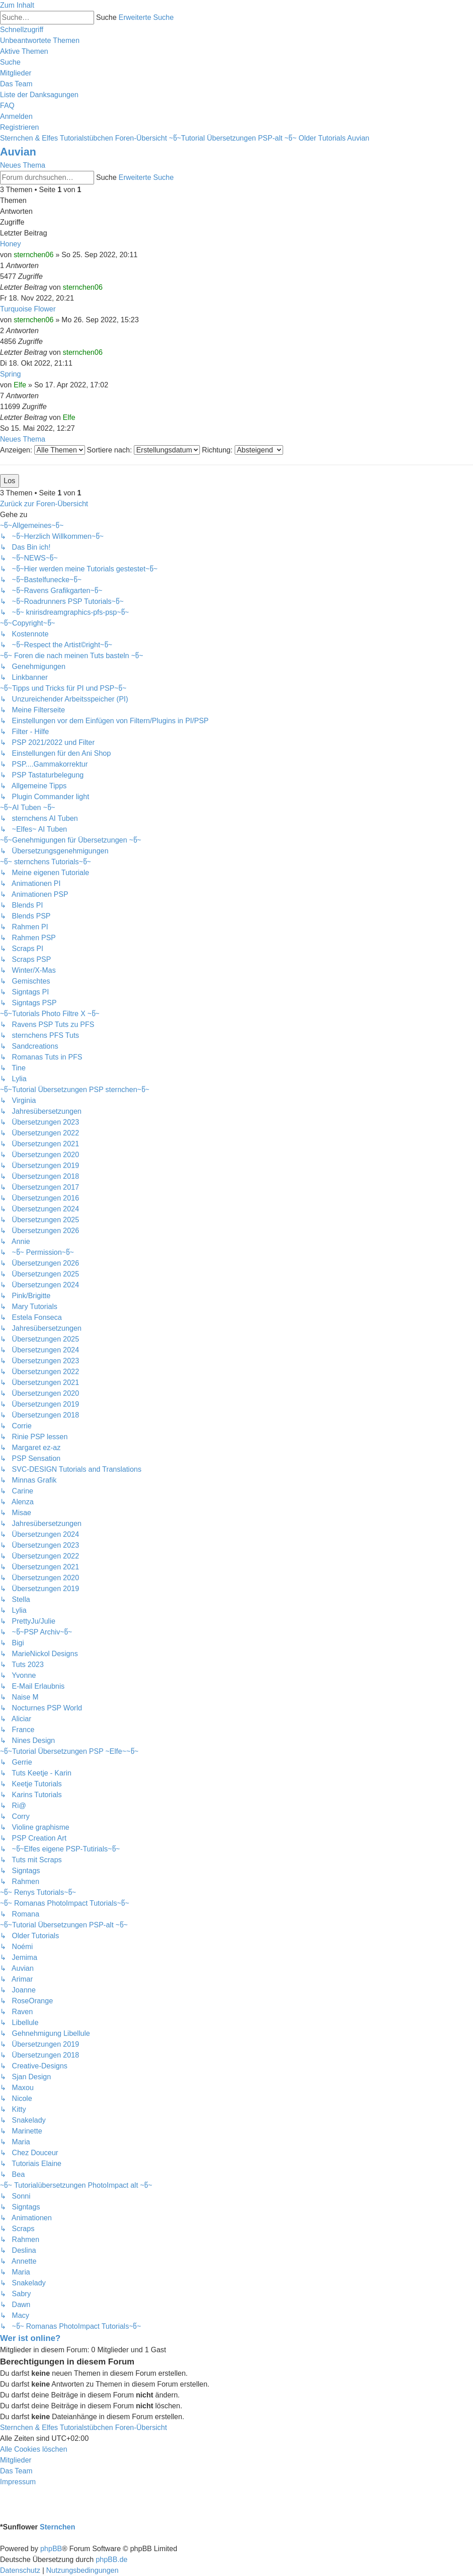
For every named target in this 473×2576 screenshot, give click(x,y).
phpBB (51, 2548)
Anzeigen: (42, 450)
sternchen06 (33, 255)
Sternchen (57, 2527)
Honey (10, 244)
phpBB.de (112, 2559)
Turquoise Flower (28, 309)
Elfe (20, 385)
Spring (10, 374)
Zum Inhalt (17, 5)
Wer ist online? (30, 2338)
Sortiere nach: (143, 450)
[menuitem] (40, 40)
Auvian (18, 152)
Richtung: (242, 450)
